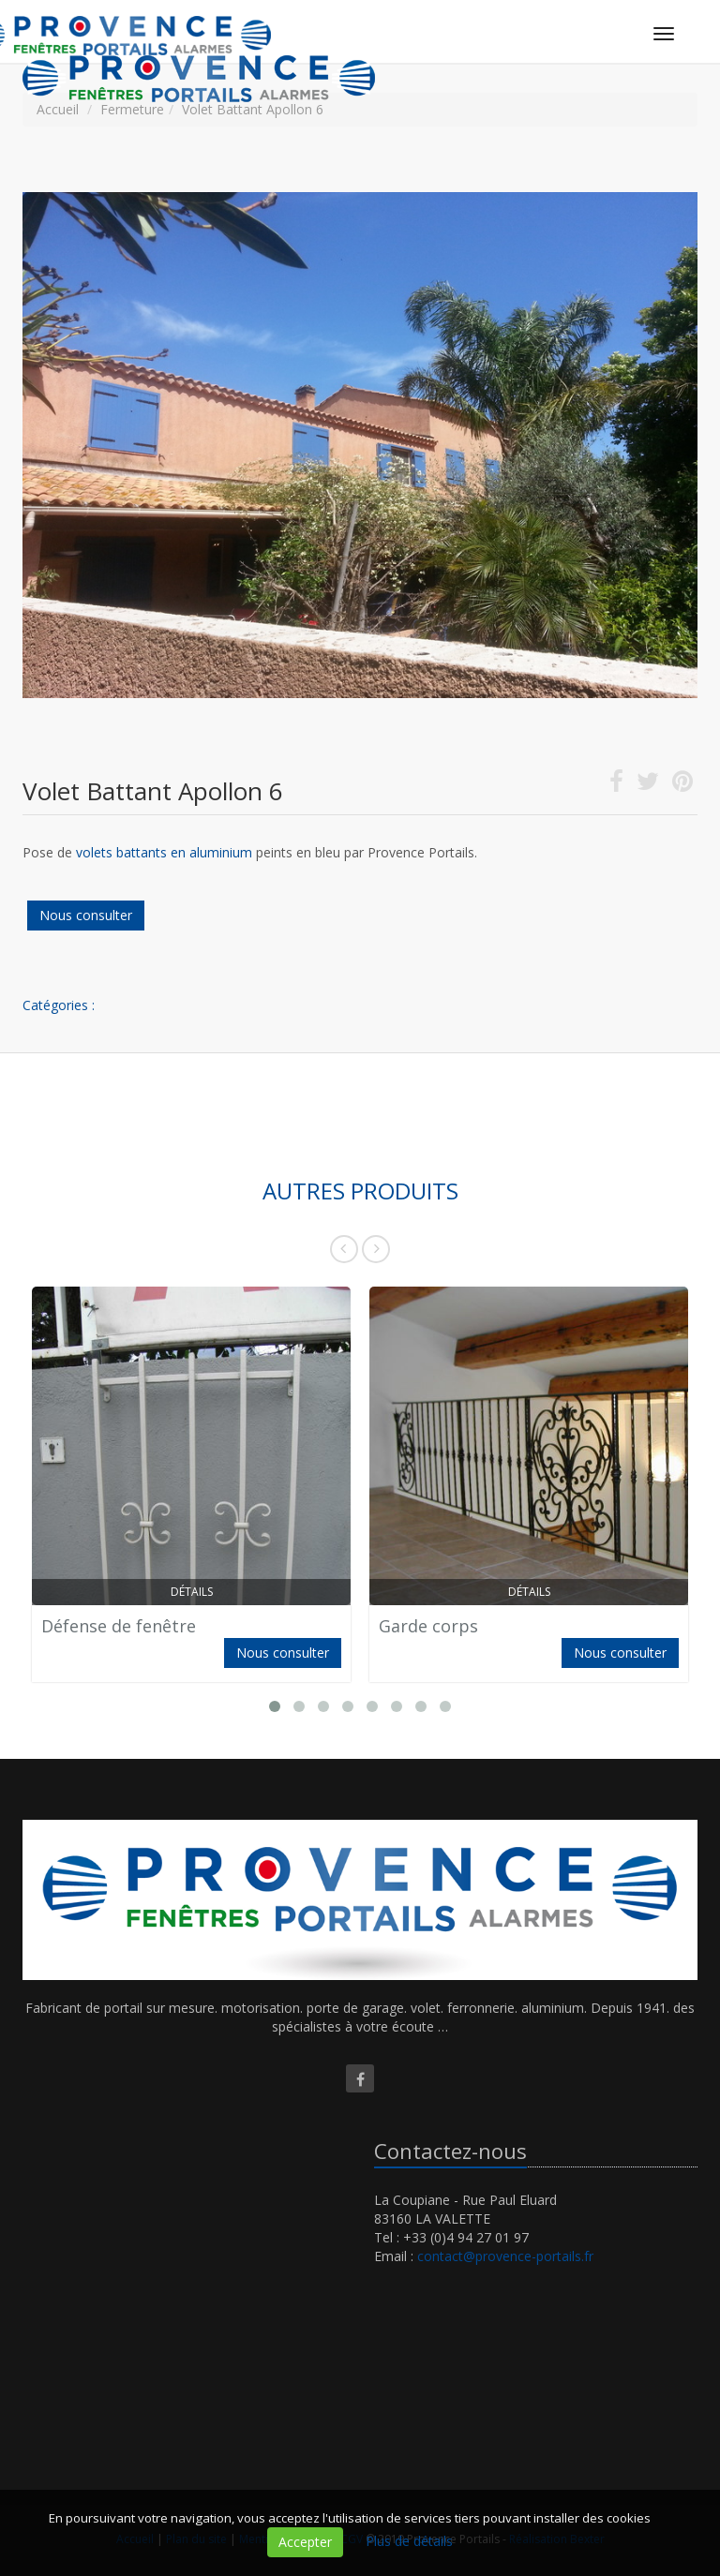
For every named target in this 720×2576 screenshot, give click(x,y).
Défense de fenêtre (118, 1626)
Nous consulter (85, 915)
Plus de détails (409, 2541)
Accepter (305, 2542)
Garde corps (428, 1626)
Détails (192, 1592)
